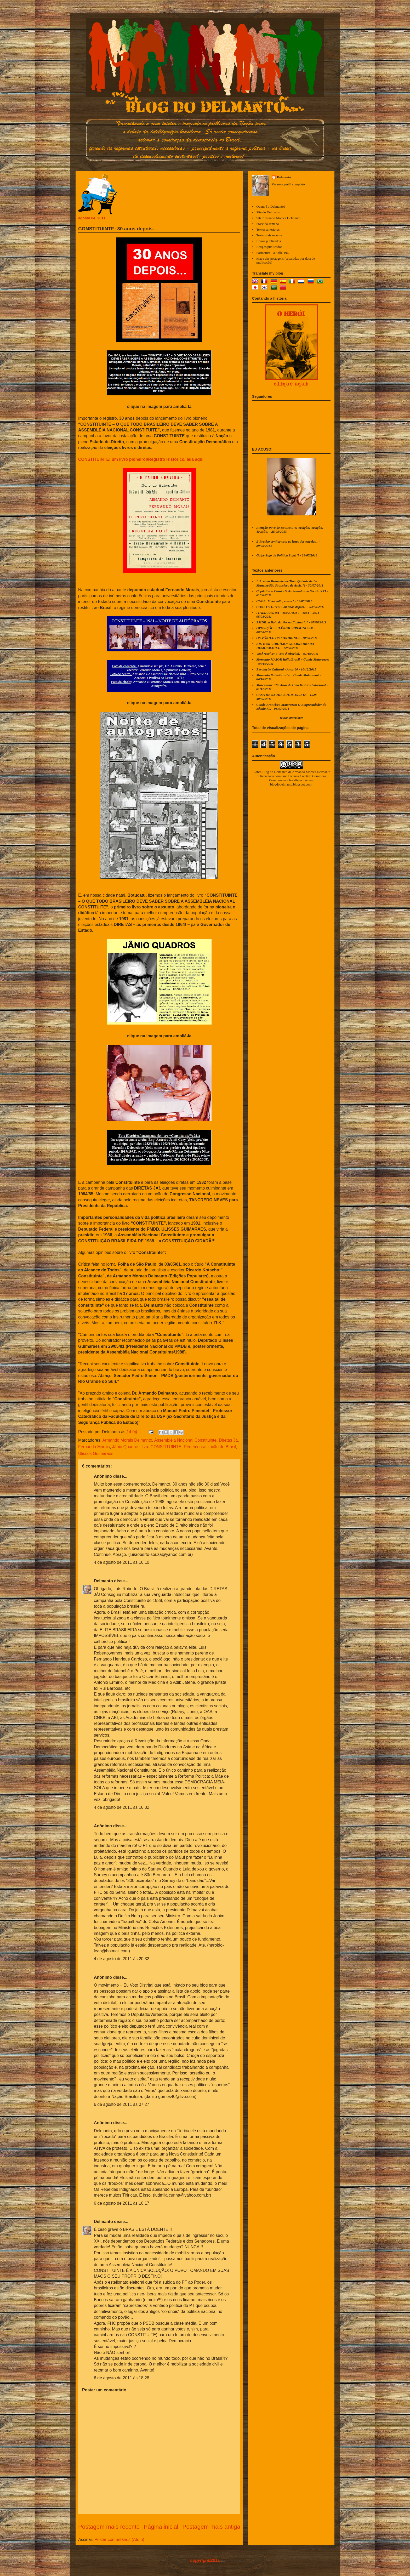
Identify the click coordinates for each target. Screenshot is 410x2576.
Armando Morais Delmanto (127, 1440)
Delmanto (103, 1581)
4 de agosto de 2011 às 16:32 (121, 1807)
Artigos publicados (269, 247)
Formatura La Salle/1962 (273, 253)
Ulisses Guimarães (95, 1453)
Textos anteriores (268, 229)
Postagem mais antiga (211, 2526)
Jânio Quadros (125, 1447)
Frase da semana (267, 224)
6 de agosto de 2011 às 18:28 (121, 2378)
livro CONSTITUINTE (161, 1447)
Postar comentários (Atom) (119, 2539)
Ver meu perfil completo (288, 184)
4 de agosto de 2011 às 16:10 (121, 1562)
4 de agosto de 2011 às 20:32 (121, 1959)
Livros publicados (268, 241)
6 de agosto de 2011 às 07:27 (121, 2104)
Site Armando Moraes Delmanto (278, 218)
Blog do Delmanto (274, 772)
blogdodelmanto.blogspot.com (290, 784)
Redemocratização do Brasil (210, 1447)
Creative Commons (313, 776)
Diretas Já (228, 1440)
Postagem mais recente (109, 2526)
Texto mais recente (269, 235)
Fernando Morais (94, 1447)
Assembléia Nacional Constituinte (185, 1440)
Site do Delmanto (268, 212)
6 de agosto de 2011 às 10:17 (121, 2203)
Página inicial (161, 2526)
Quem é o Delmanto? (270, 206)
